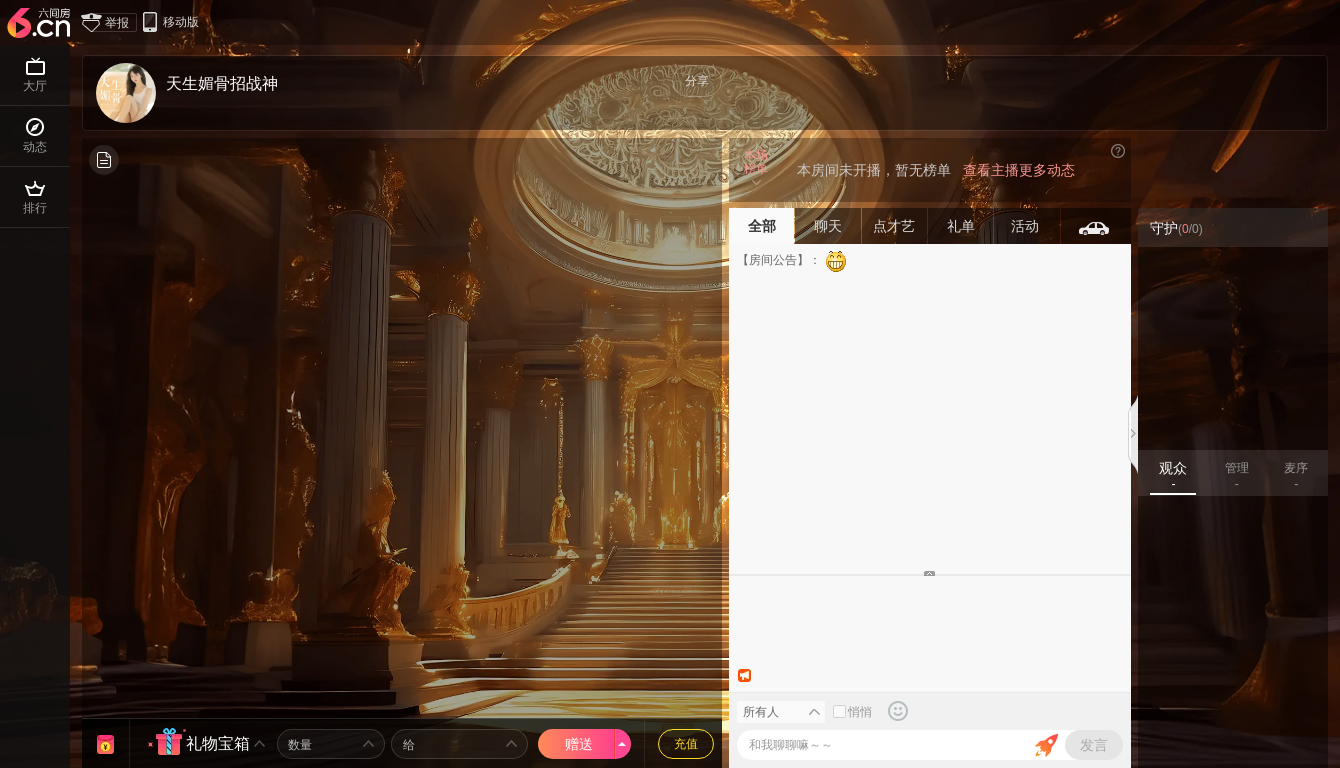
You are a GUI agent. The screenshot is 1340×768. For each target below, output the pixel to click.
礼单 (961, 226)
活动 (1027, 226)
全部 (762, 226)
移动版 (169, 21)
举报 (110, 22)
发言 (1094, 745)
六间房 (41, 24)
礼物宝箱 (218, 743)
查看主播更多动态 (1019, 170)
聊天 (828, 226)
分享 (697, 81)
